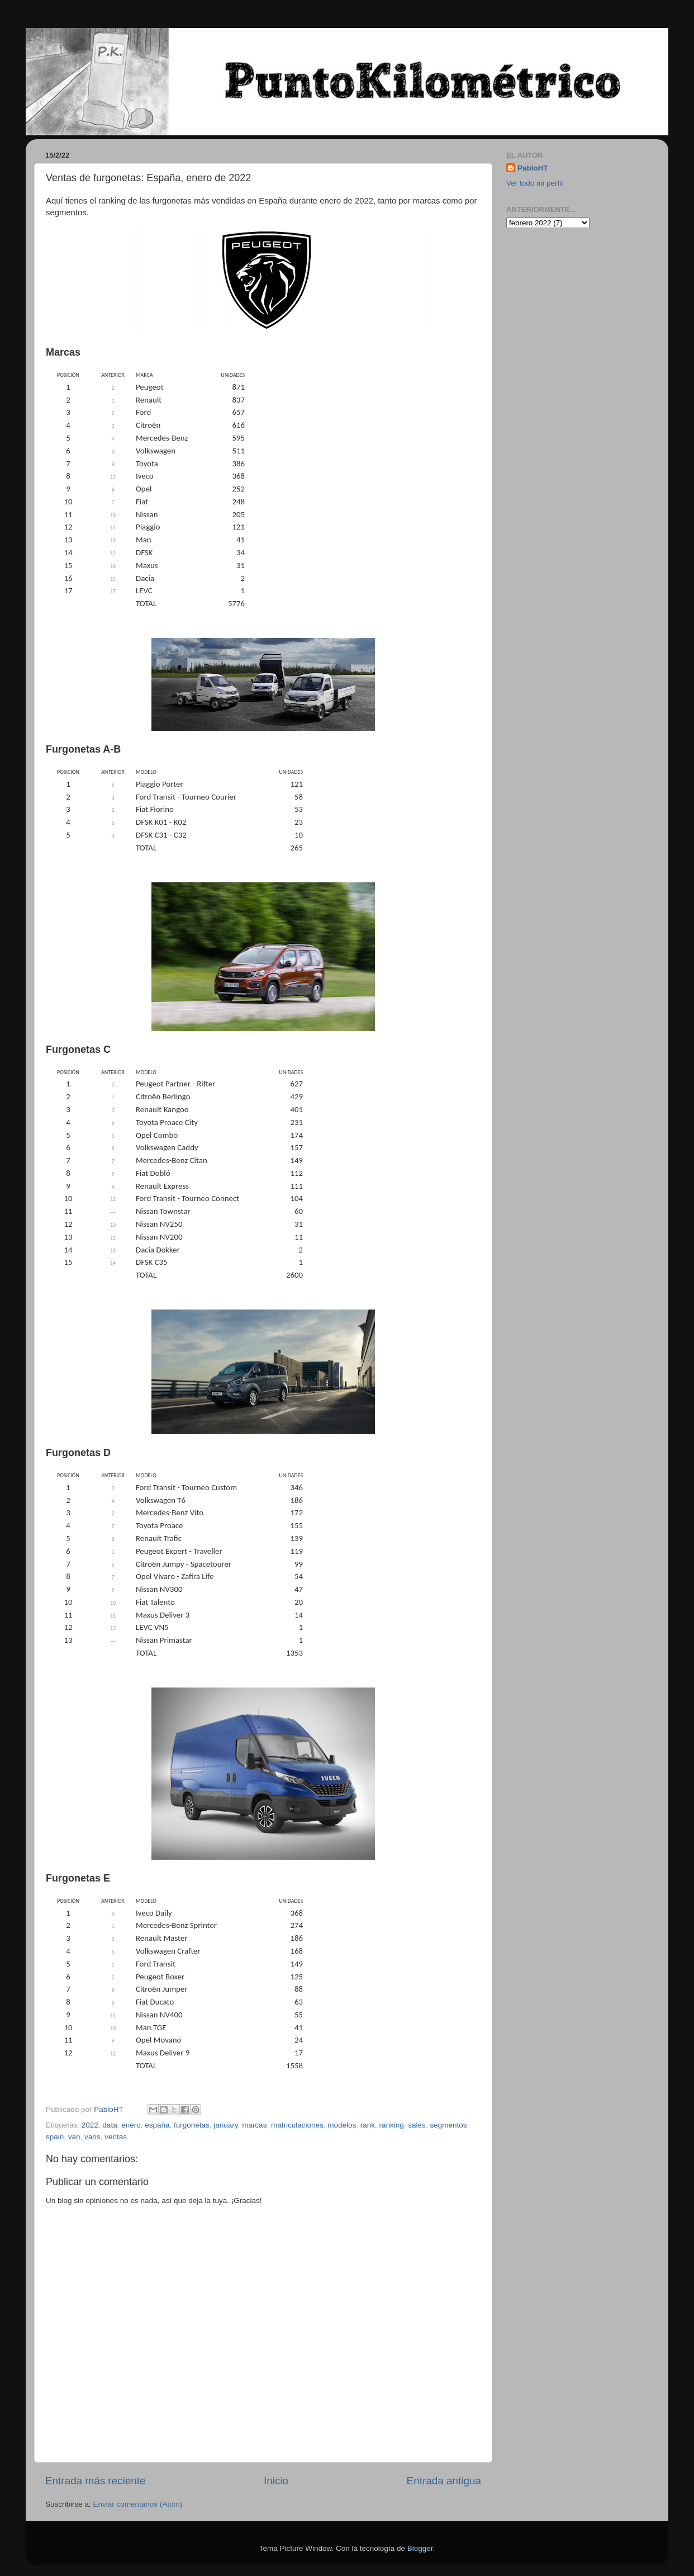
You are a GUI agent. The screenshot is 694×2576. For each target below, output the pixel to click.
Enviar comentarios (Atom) (138, 2504)
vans (92, 2137)
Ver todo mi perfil (534, 183)
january (225, 2125)
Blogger (420, 2548)
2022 (90, 2125)
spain (55, 2137)
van (74, 2137)
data (109, 2125)
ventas (115, 2137)
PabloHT (532, 168)
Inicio (276, 2481)
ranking (391, 2125)
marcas (254, 2125)
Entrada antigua (444, 2481)
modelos (341, 2125)
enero (131, 2125)
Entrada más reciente (95, 2481)
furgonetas (192, 2125)
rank (367, 2125)
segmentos (448, 2125)
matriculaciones (297, 2125)
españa (157, 2125)
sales (417, 2125)
